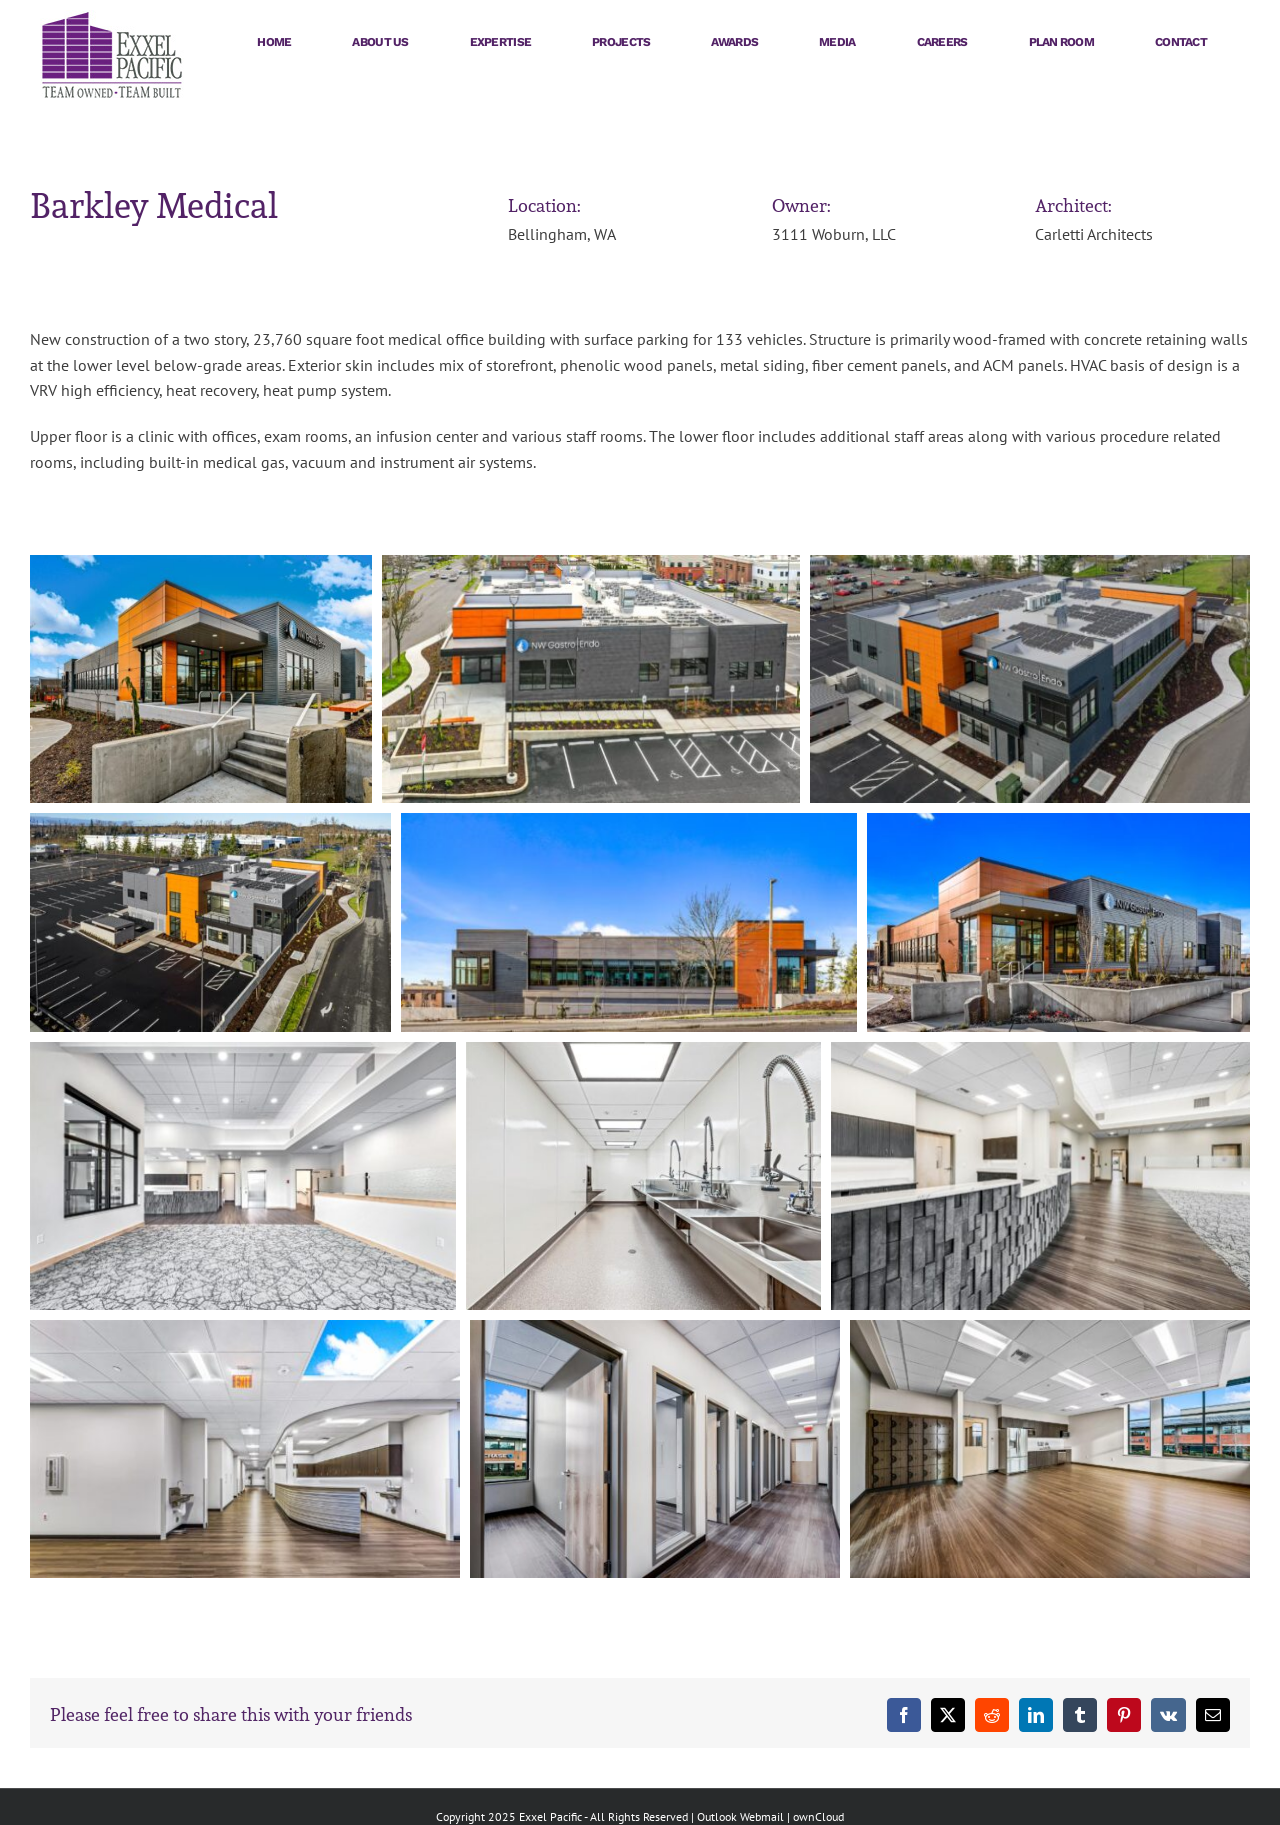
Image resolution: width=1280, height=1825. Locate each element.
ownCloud (818, 1816)
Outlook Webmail (740, 1816)
